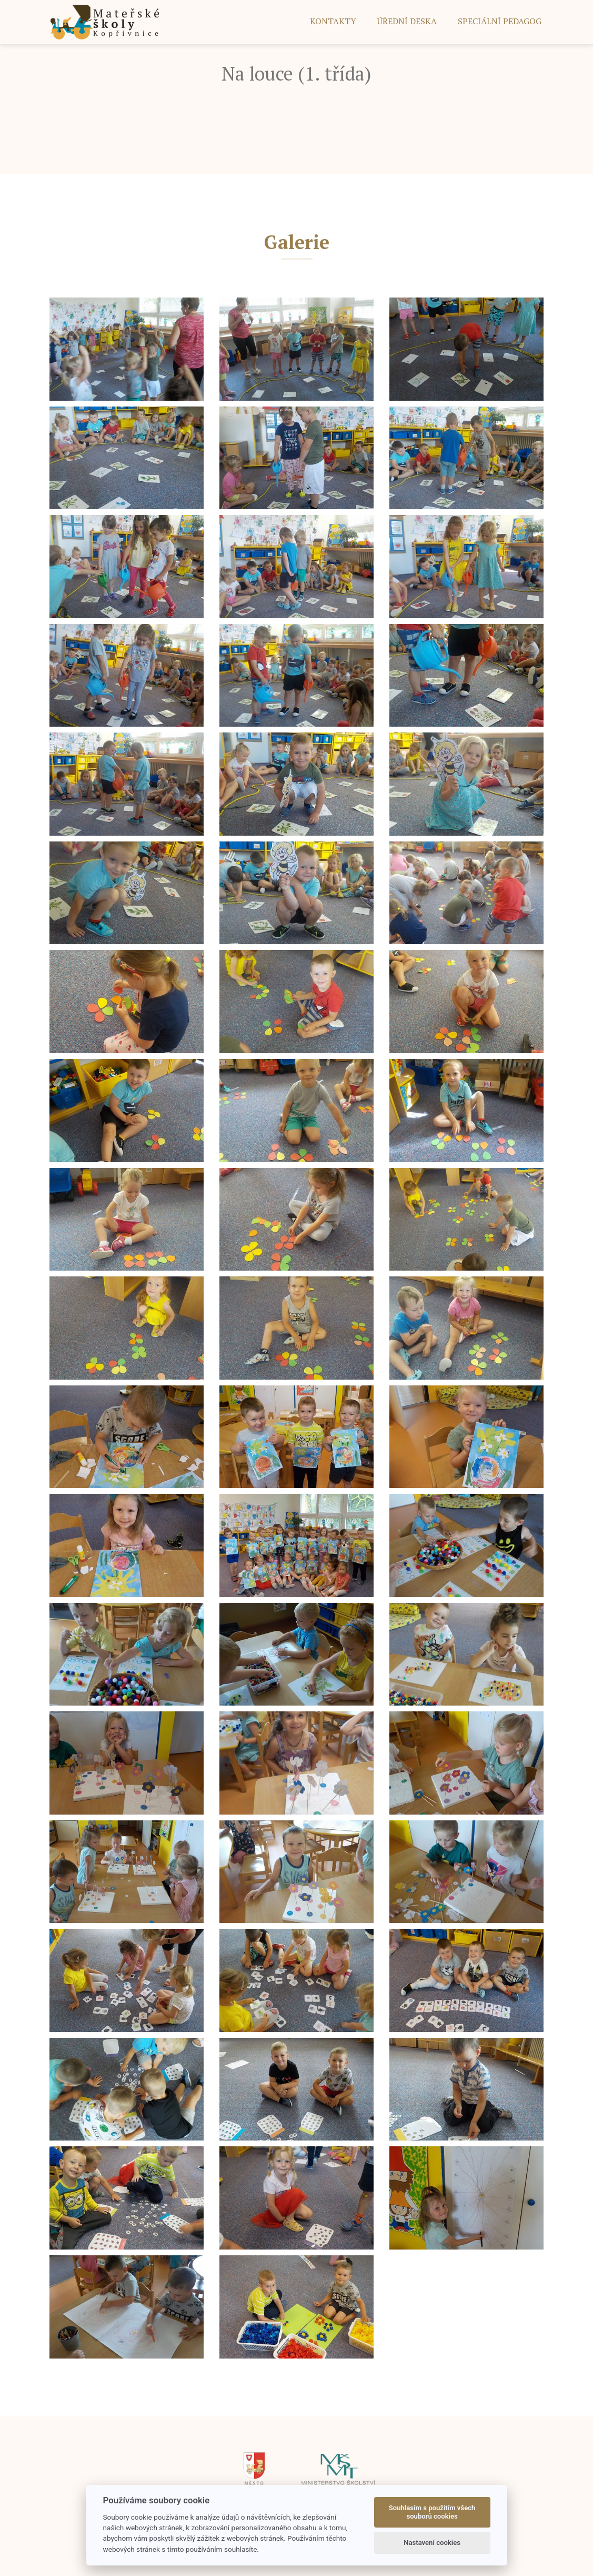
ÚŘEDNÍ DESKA (407, 21)
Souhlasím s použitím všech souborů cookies (432, 2512)
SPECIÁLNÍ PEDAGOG (499, 21)
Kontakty (333, 21)
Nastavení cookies (432, 2543)
